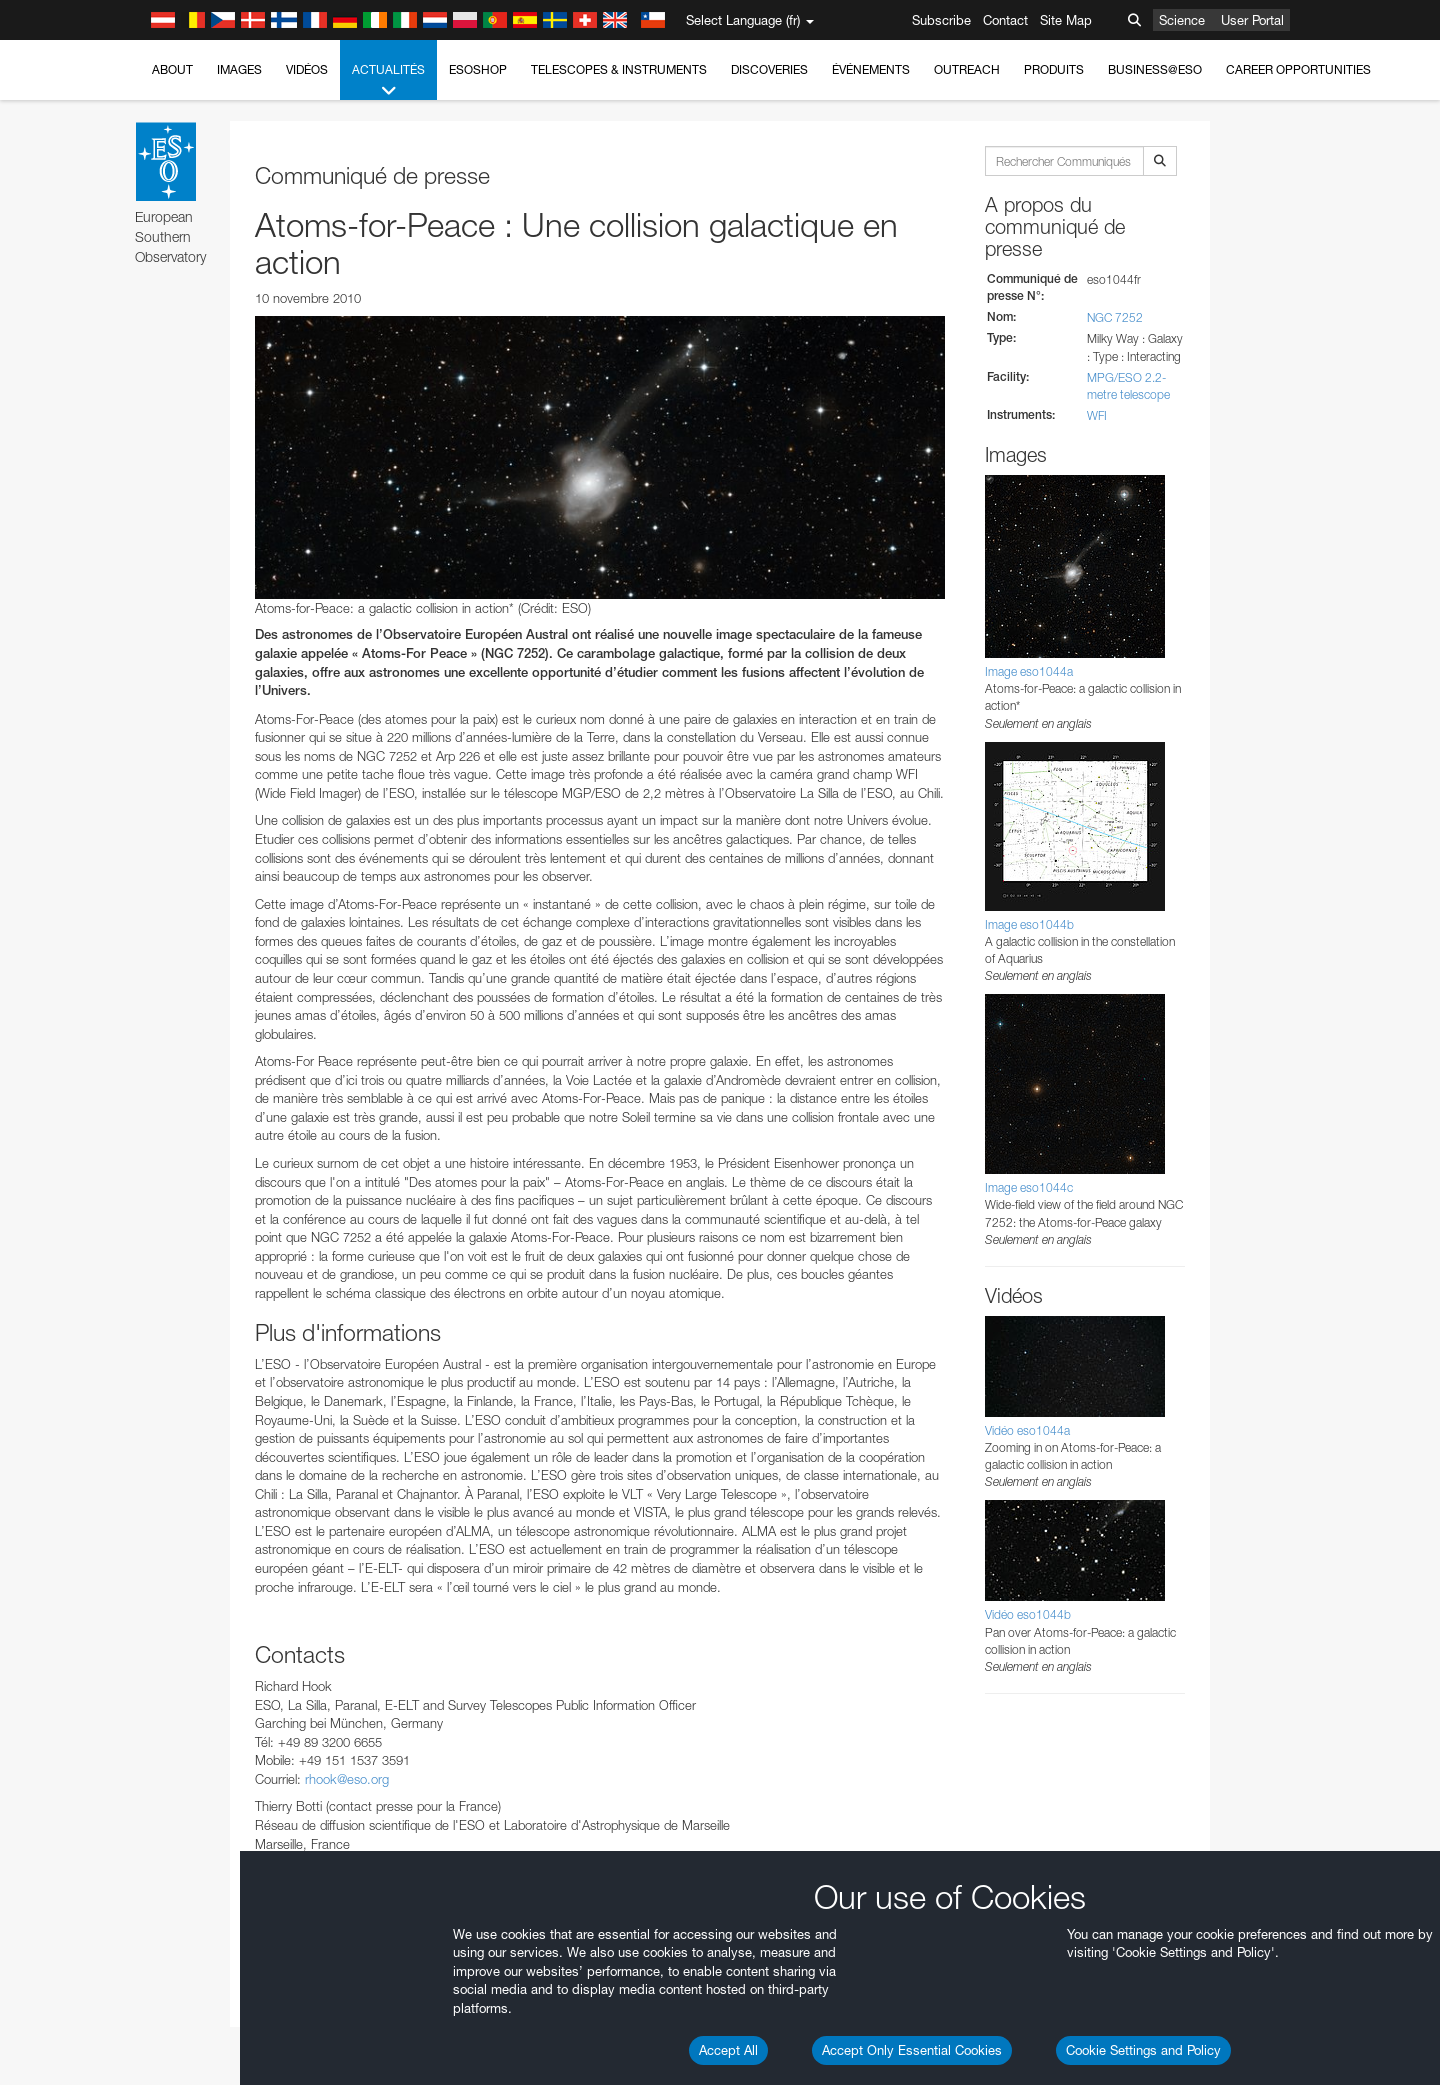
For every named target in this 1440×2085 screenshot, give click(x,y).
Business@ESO (1155, 69)
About (172, 69)
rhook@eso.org (347, 1779)
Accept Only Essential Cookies (912, 2050)
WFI (1097, 415)
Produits (1054, 69)
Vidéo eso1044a (1027, 1430)
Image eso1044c (1029, 1187)
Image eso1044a (1029, 671)
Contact (1005, 20)
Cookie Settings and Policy (1143, 2050)
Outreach (967, 69)
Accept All (728, 2050)
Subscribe (941, 20)
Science (1182, 20)
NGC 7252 (1115, 317)
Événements (871, 69)
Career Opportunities (1298, 69)
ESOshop (478, 69)
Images (239, 69)
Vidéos (307, 69)
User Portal (1252, 20)
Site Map (1066, 20)
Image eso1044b (1029, 924)
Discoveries (769, 69)
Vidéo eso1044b (1028, 1614)
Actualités (388, 81)
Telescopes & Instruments (619, 69)
